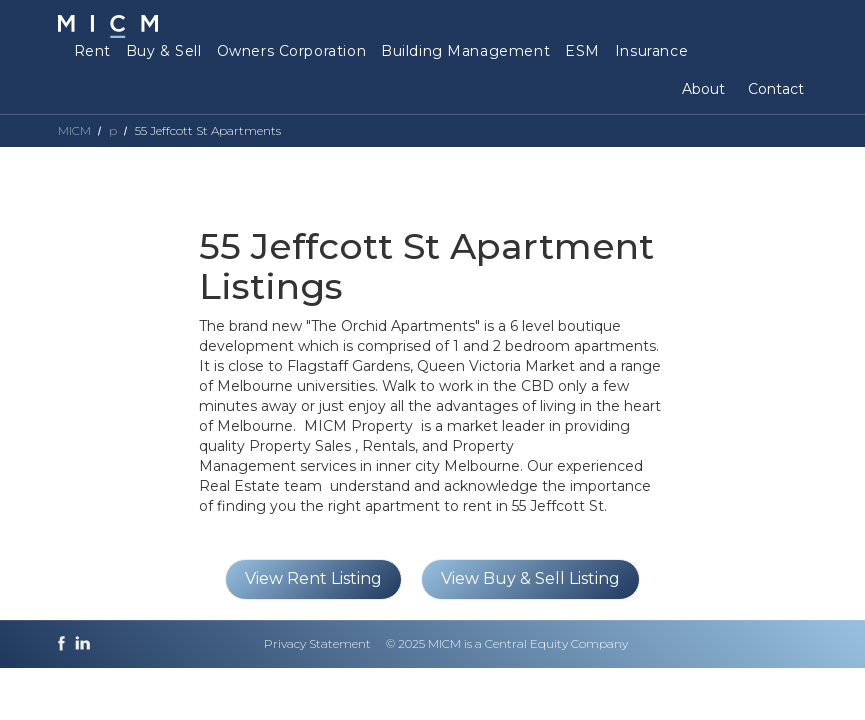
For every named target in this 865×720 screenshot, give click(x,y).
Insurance (651, 51)
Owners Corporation (291, 51)
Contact (776, 89)
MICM (74, 130)
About (703, 89)
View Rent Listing (313, 578)
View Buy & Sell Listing (530, 578)
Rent (92, 51)
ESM (582, 51)
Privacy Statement (317, 643)
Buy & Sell (164, 51)
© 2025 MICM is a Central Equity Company (507, 643)
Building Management (465, 51)
